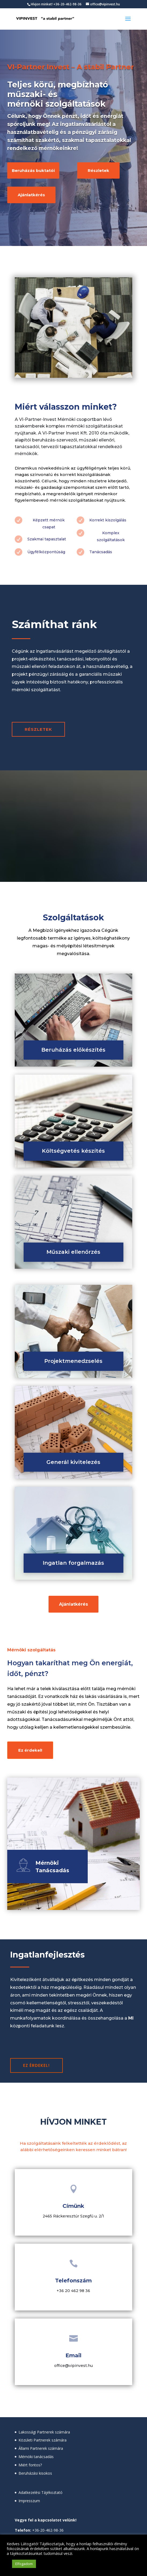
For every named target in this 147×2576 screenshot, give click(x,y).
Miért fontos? (30, 2464)
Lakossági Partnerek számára (44, 2432)
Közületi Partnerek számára (43, 2440)
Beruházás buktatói (33, 170)
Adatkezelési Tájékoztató (41, 2492)
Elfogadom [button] (24, 2563)
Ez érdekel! (30, 1750)
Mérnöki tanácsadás (36, 2456)
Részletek (98, 170)
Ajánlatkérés (31, 194)
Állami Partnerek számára (41, 2448)
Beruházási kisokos (35, 2473)
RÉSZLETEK (38, 729)
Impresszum (29, 2500)
